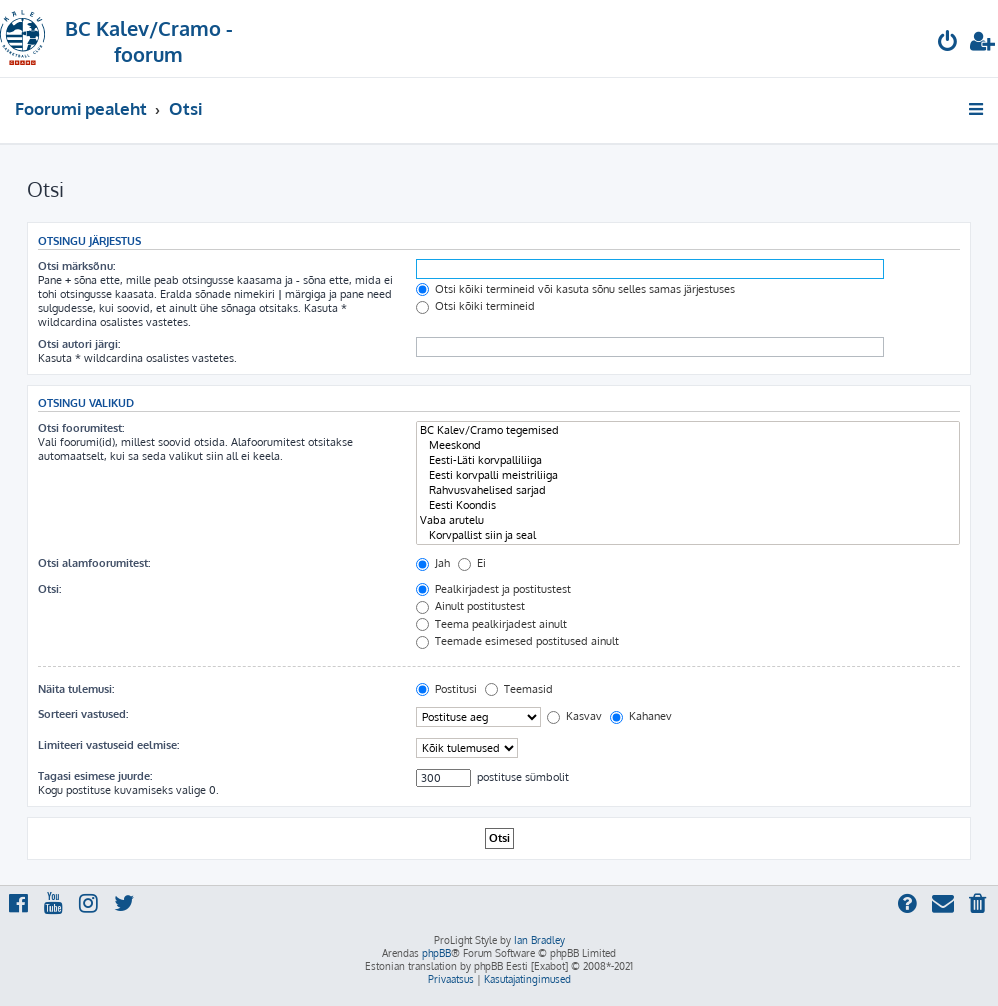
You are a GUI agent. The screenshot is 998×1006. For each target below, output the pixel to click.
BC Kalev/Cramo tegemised (688, 430)
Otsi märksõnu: (76, 266)
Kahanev (641, 716)
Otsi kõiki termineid (475, 306)
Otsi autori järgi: (79, 344)
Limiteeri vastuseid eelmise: (108, 745)
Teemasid (519, 689)
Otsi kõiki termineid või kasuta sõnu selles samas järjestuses (575, 289)
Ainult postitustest (470, 606)
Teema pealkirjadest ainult (491, 624)
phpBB (436, 953)
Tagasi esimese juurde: (95, 776)
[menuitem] (948, 43)
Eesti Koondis (688, 505)
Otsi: (49, 589)
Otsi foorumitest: (81, 428)
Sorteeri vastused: (83, 714)
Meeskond (688, 445)
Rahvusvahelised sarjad (688, 490)
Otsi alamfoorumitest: (94, 563)
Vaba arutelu (688, 520)
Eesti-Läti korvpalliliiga (688, 460)
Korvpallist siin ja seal (688, 535)
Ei (472, 563)
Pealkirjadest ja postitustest (493, 589)
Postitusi (446, 689)
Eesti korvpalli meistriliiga (688, 475)
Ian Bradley (539, 940)
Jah (433, 563)
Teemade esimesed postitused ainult (517, 641)
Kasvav (574, 716)
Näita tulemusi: (76, 689)
